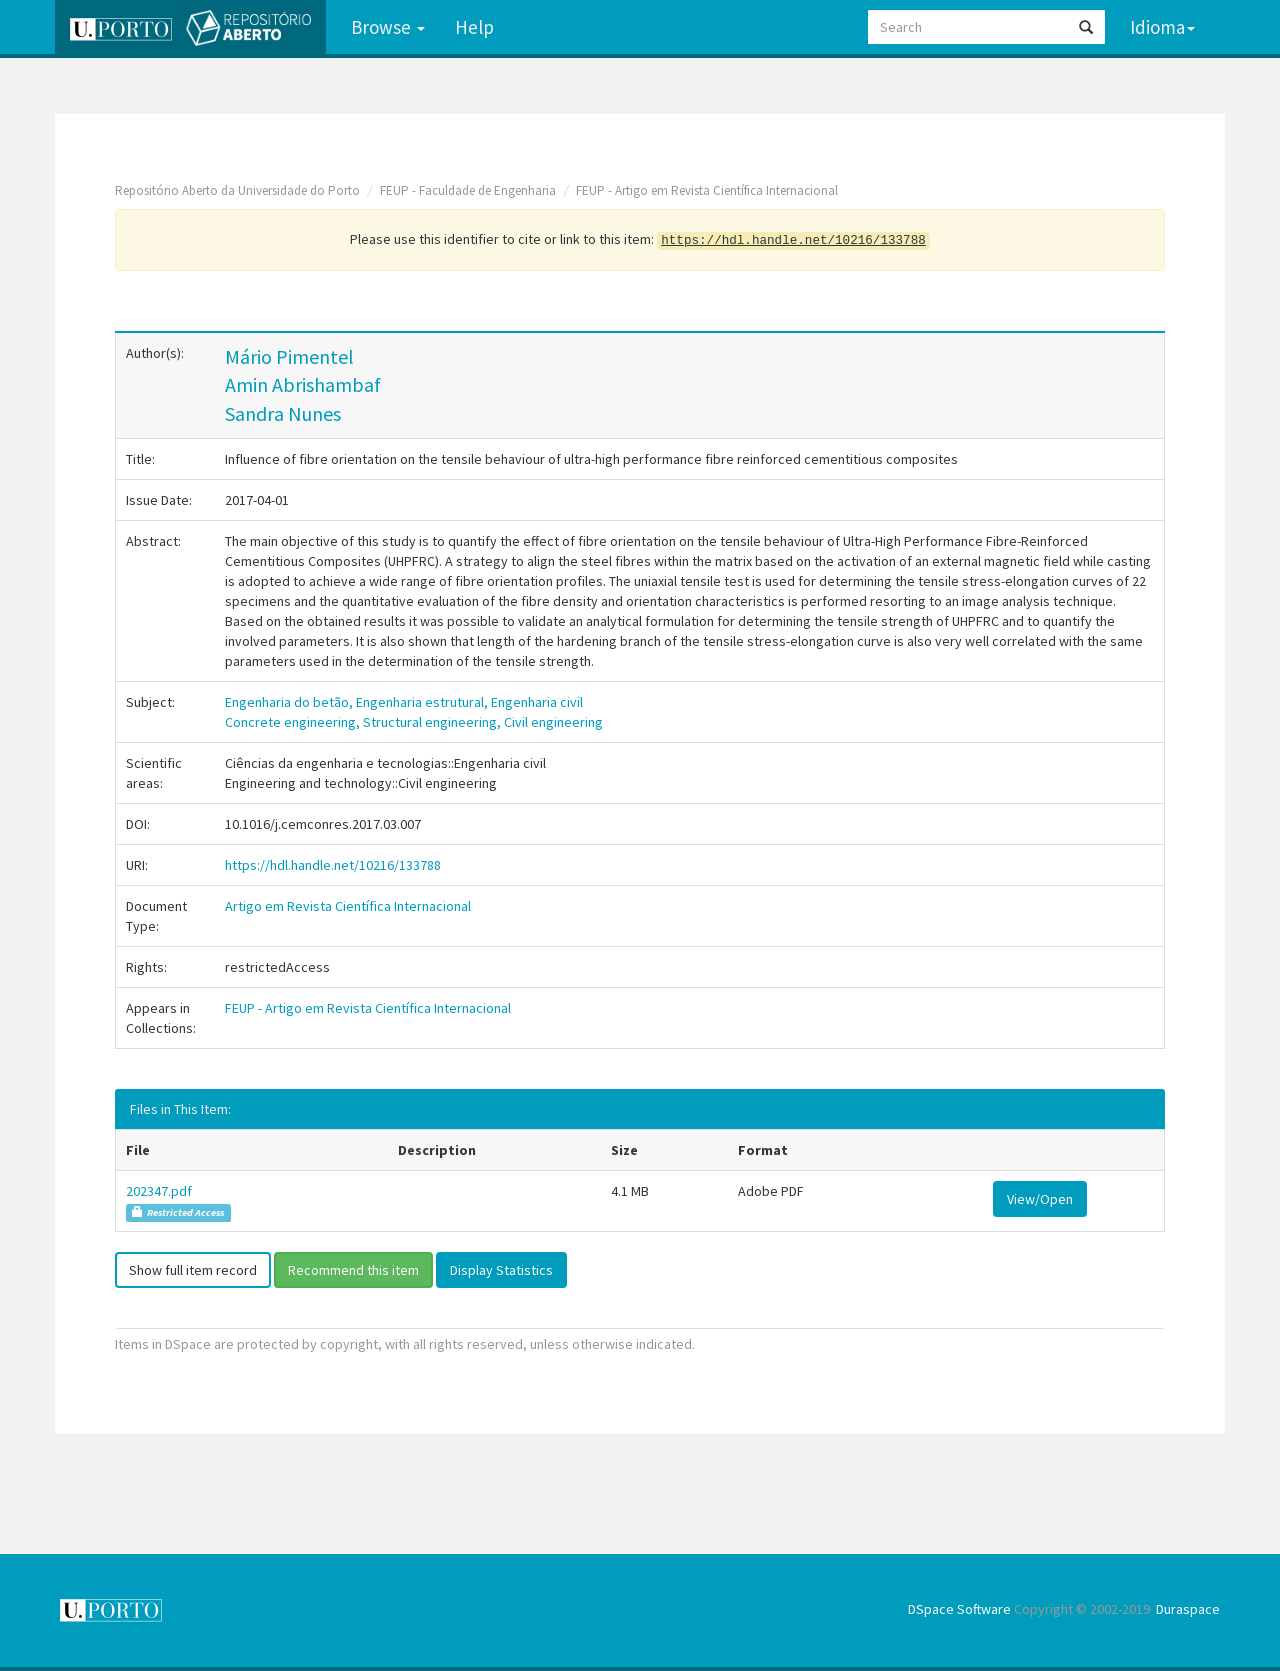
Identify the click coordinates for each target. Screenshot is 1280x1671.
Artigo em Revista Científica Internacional (348, 906)
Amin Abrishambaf (303, 384)
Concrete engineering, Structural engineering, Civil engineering (414, 722)
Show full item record (193, 1270)
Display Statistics (501, 1270)
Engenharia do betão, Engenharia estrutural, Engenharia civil (404, 702)
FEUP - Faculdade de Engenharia (468, 190)
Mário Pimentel (289, 356)
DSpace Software (959, 1609)
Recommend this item (353, 1270)
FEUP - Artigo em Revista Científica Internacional (707, 190)
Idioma (1162, 27)
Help (474, 27)
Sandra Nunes (283, 413)
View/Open (1040, 1199)
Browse (388, 27)
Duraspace (1188, 1609)
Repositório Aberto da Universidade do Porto (237, 190)
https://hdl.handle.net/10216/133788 (333, 865)
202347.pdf (159, 1191)
